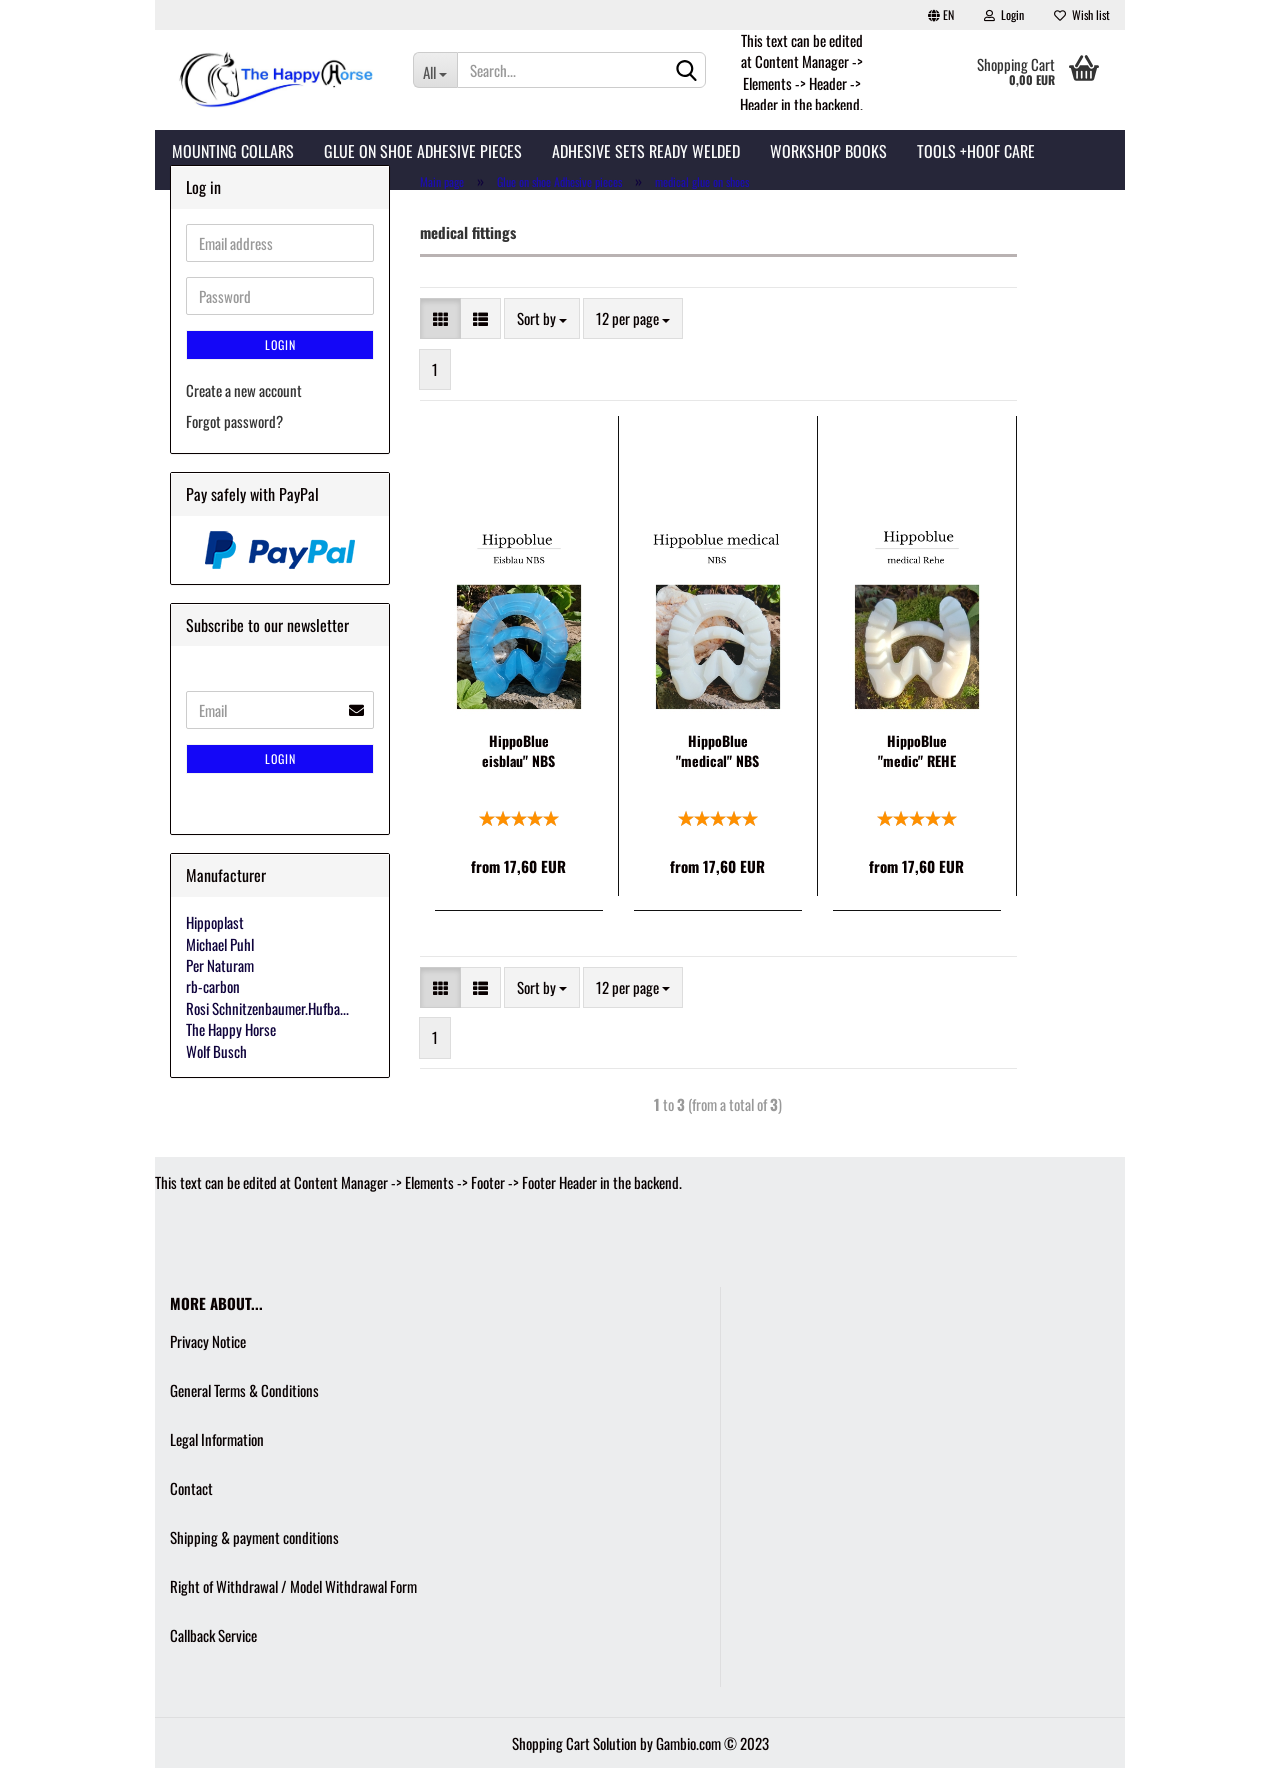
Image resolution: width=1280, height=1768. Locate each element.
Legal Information (217, 1439)
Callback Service (213, 1635)
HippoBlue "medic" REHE (917, 751)
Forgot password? (234, 421)
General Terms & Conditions (244, 1390)
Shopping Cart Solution (574, 1743)
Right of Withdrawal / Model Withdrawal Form (293, 1586)
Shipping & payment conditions (254, 1537)
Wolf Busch (216, 1051)
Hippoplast (215, 922)
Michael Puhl (220, 944)
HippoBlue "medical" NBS (717, 751)
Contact (191, 1488)
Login (1004, 14)
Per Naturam (220, 965)
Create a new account (244, 390)
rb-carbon (213, 986)
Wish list (1082, 14)
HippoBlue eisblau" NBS (518, 751)
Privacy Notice (208, 1341)
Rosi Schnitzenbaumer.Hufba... (267, 1008)
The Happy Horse (231, 1029)
